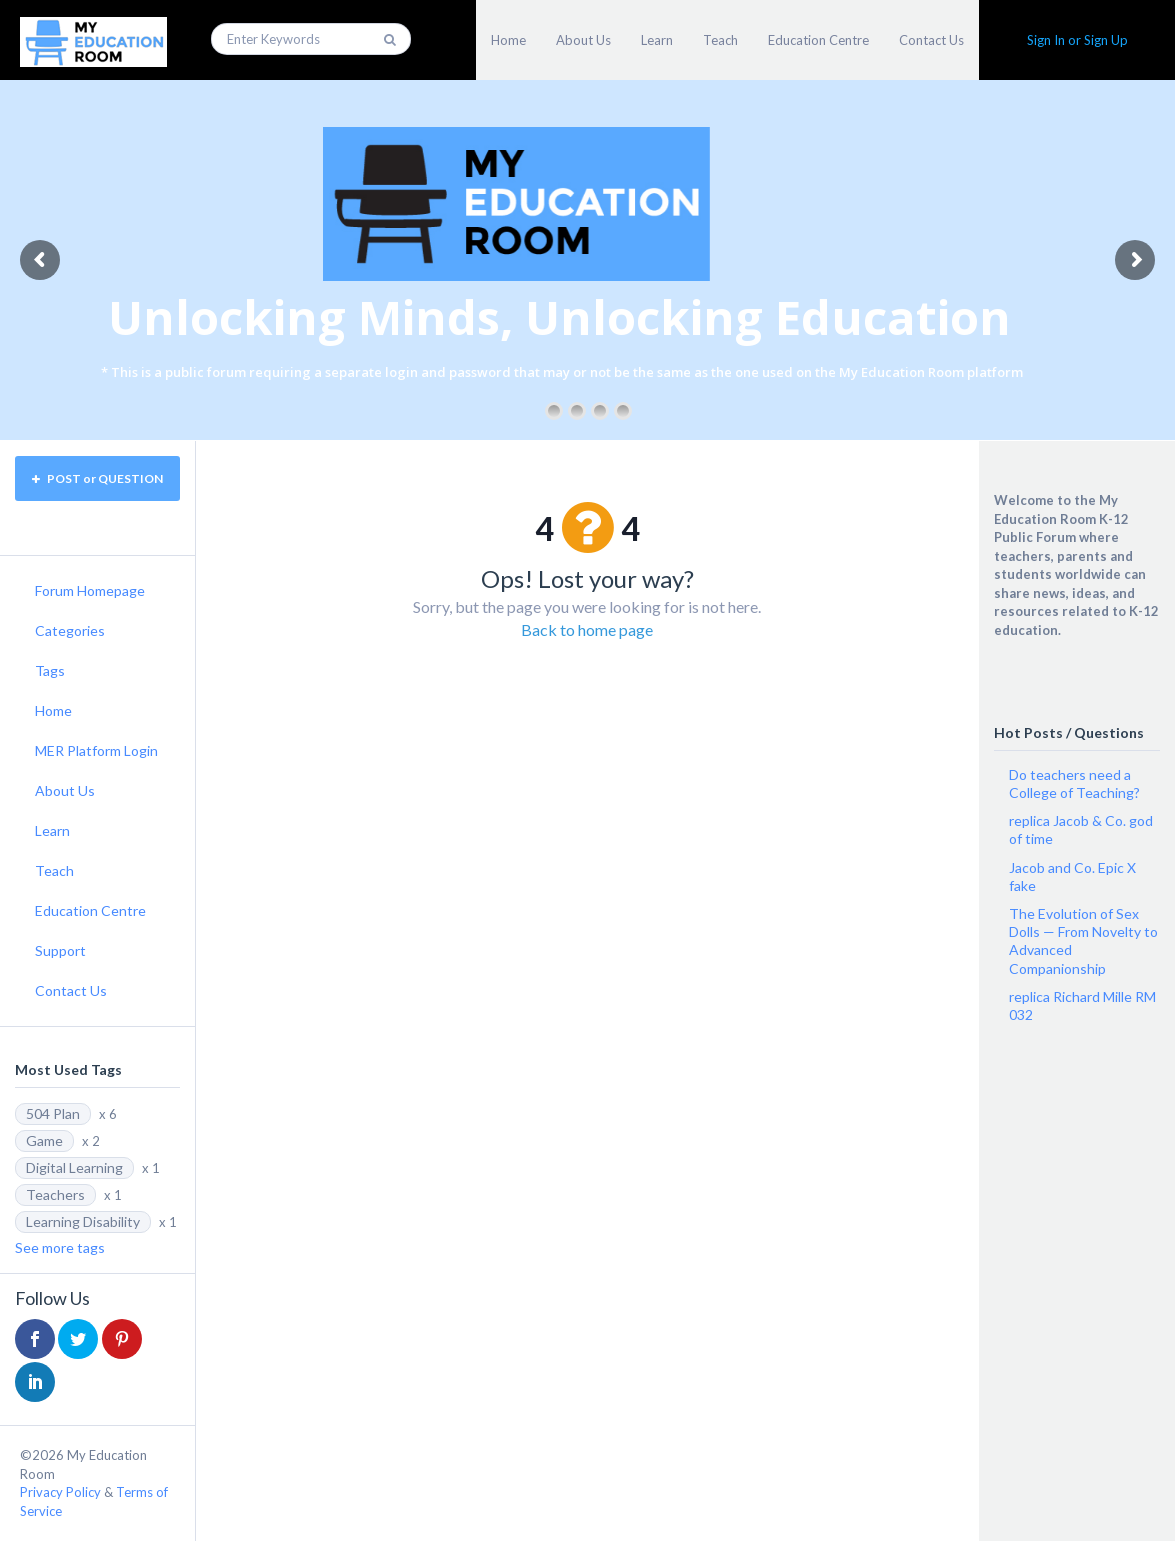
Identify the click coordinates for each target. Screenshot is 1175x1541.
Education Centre (818, 40)
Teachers (55, 1194)
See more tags (60, 1247)
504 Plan (53, 1113)
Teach (720, 40)
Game (44, 1140)
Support (60, 950)
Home (508, 40)
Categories (70, 630)
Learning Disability (83, 1221)
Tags (50, 670)
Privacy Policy (60, 1492)
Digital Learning (74, 1167)
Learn (657, 40)
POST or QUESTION (97, 478)
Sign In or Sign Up (1077, 40)
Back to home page (587, 629)
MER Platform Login (96, 750)
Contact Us (931, 40)
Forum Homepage (90, 590)
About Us (583, 40)
